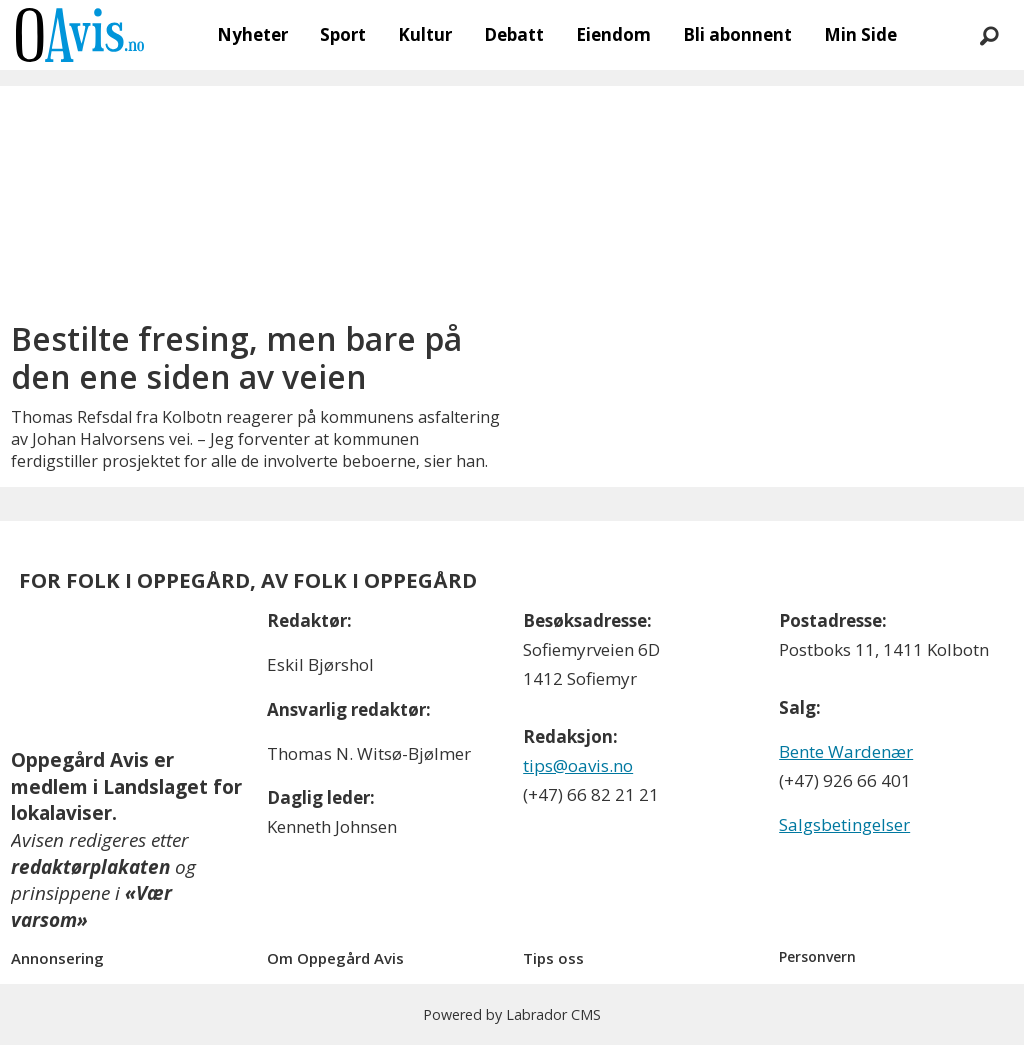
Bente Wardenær (846, 751)
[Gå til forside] (80, 35)
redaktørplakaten (90, 867)
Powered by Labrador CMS (512, 1014)
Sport (343, 34)
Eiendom (613, 34)
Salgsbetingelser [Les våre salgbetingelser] (844, 824)
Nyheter (252, 34)
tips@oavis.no (578, 765)
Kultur (425, 34)
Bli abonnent (737, 34)
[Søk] (989, 35)
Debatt (514, 34)
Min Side (860, 34)
